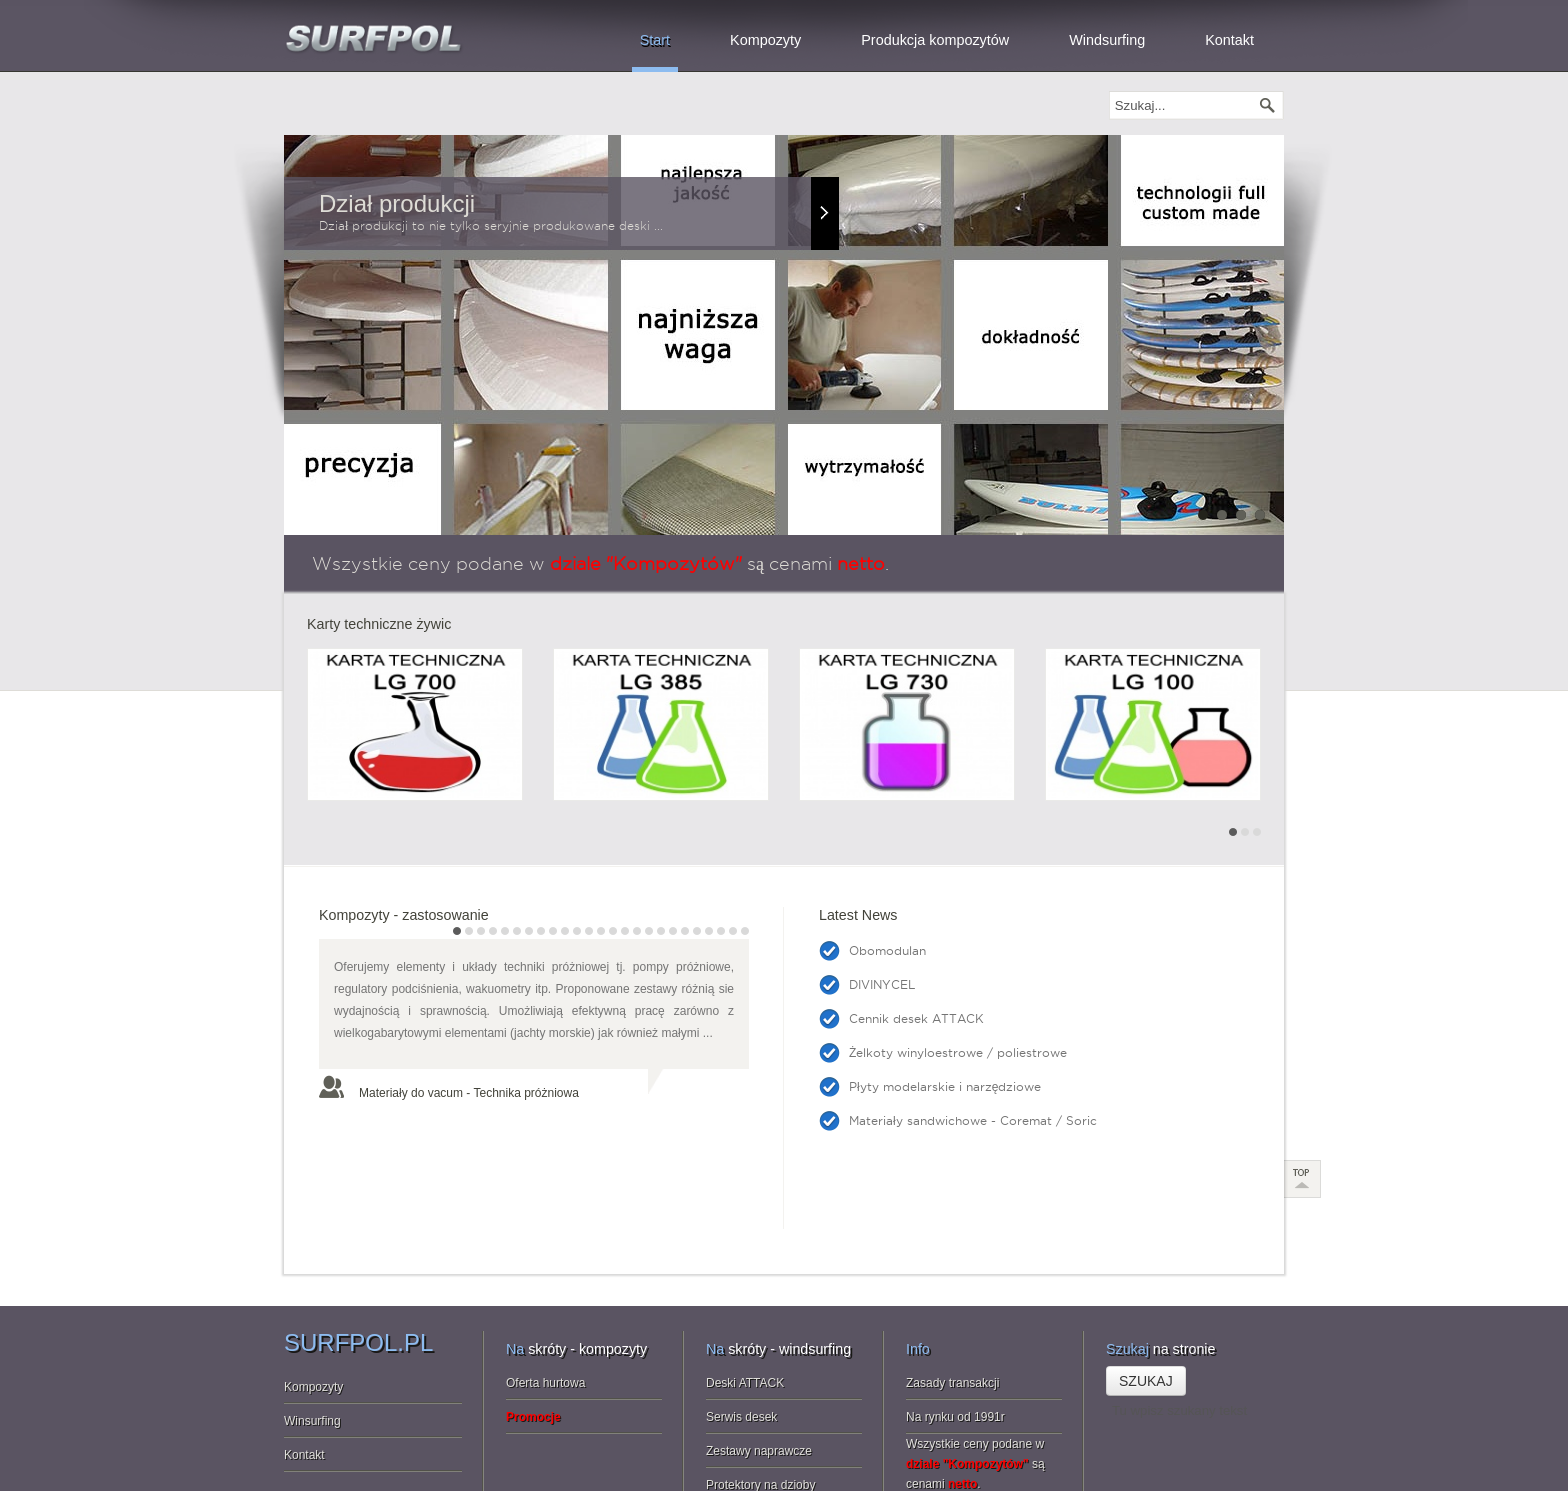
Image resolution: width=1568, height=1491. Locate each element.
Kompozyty (313, 1291)
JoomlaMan (733, 1464)
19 (673, 931)
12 (589, 931)
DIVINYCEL (882, 984)
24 (733, 931)
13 (601, 931)
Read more (825, 213)
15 (625, 931)
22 (709, 931)
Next (1251, 741)
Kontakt (304, 1359)
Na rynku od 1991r (955, 1321)
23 (721, 931)
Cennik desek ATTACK (916, 1018)
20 (685, 931)
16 (637, 931)
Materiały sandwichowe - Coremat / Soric (973, 1120)
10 (565, 931)
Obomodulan (887, 950)
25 (745, 931)
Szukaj (1146, 1285)
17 (649, 931)
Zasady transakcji (952, 1287)
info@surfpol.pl (1244, 1464)
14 (613, 931)
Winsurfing (312, 1325)
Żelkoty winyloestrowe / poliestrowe (958, 1052)
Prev (317, 741)
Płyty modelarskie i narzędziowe (945, 1086)
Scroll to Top (1303, 1083)
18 (661, 931)
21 (697, 931)
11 (577, 931)
